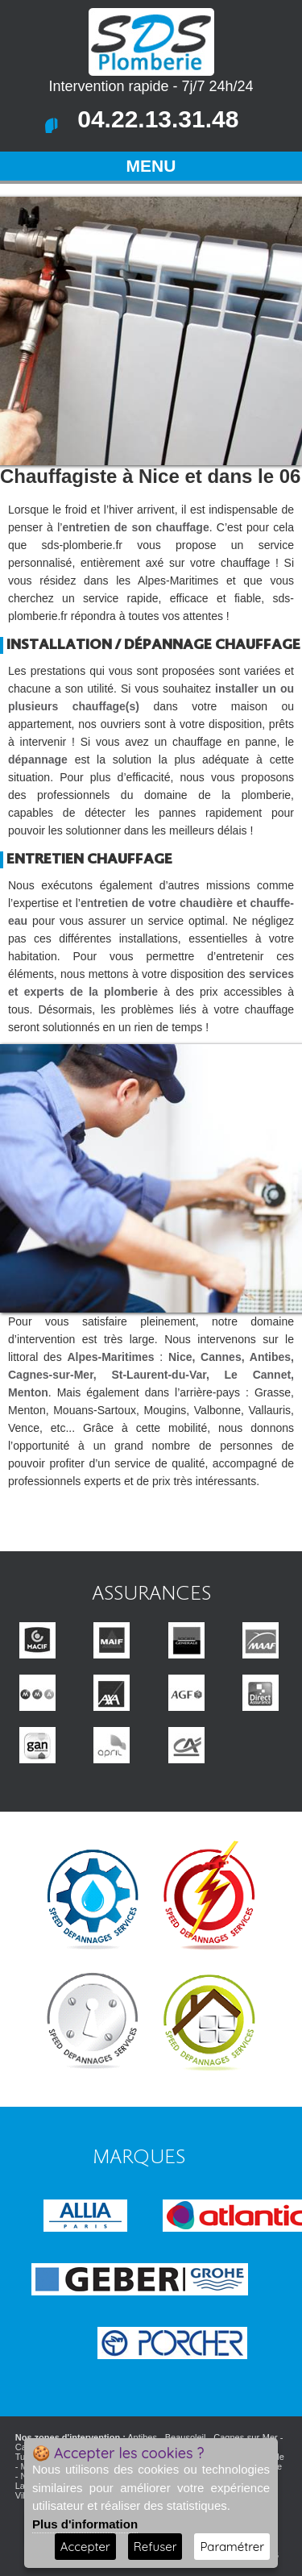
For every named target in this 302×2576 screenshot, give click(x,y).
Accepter (85, 2546)
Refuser (155, 2546)
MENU (151, 165)
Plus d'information (85, 2524)
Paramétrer (232, 2546)
